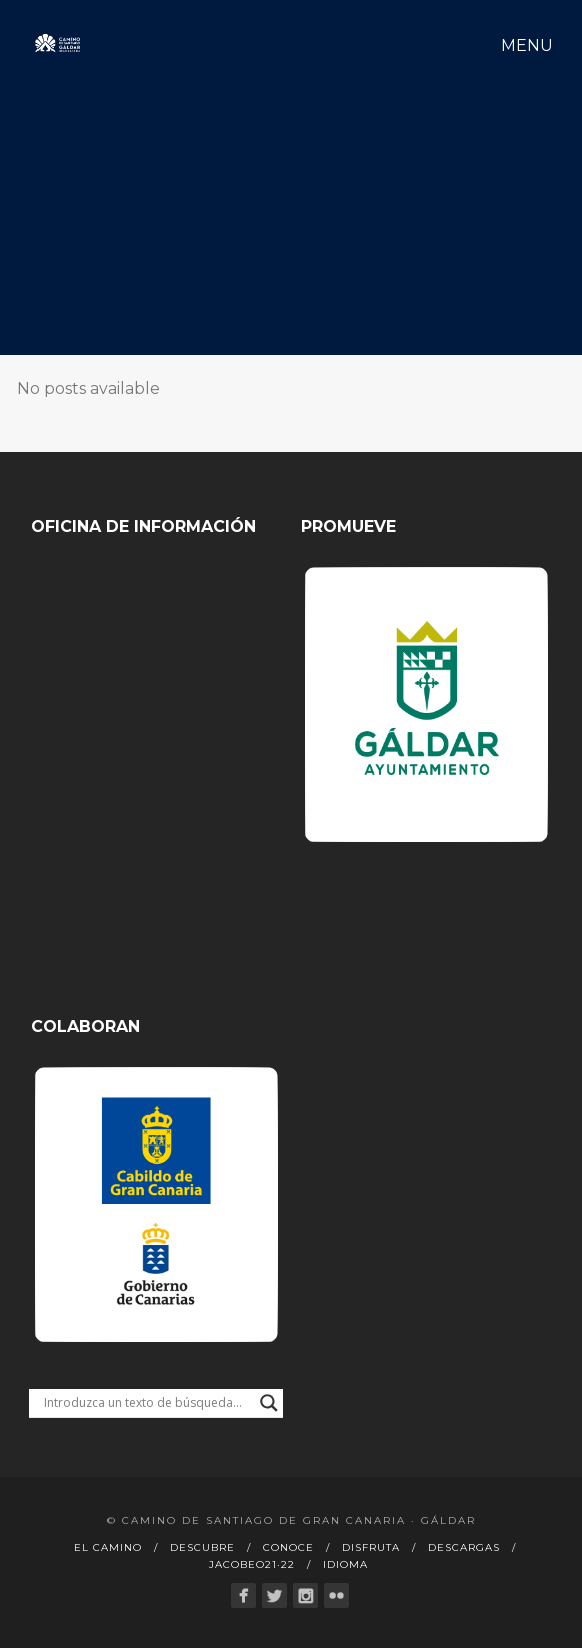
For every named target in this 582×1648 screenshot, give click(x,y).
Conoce (288, 1547)
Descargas (464, 1547)
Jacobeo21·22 (252, 1564)
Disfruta (371, 1547)
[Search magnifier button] (269, 1403)
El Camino (108, 1547)
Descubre (202, 1547)
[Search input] (147, 1403)
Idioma (345, 1564)
